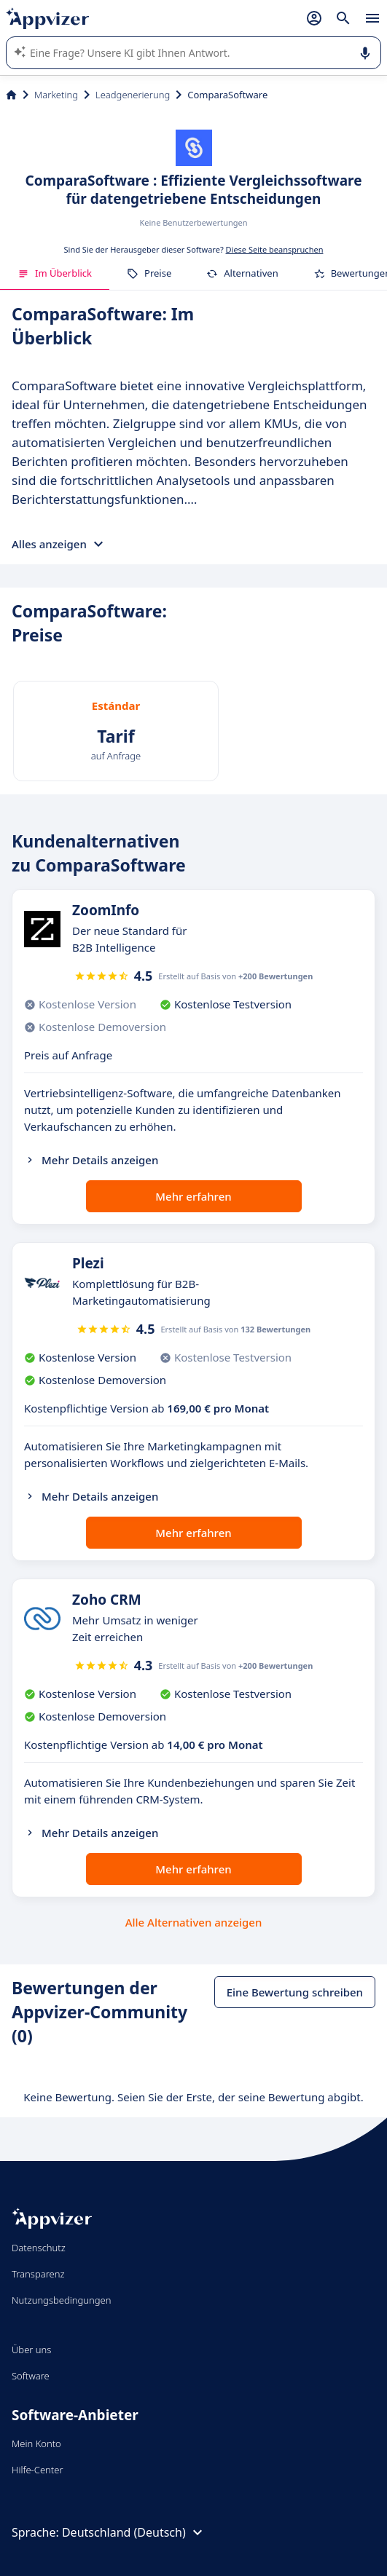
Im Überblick (54, 273)
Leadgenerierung (132, 94)
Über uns (31, 2349)
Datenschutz (39, 2247)
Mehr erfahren (193, 1196)
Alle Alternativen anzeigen (193, 1922)
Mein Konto (36, 2443)
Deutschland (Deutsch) (134, 2532)
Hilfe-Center (37, 2469)
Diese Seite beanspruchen (275, 249)
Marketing (56, 94)
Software (31, 2375)
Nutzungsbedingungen (61, 2300)
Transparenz (38, 2273)
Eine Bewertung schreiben (295, 1992)
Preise (149, 273)
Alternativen (242, 273)
